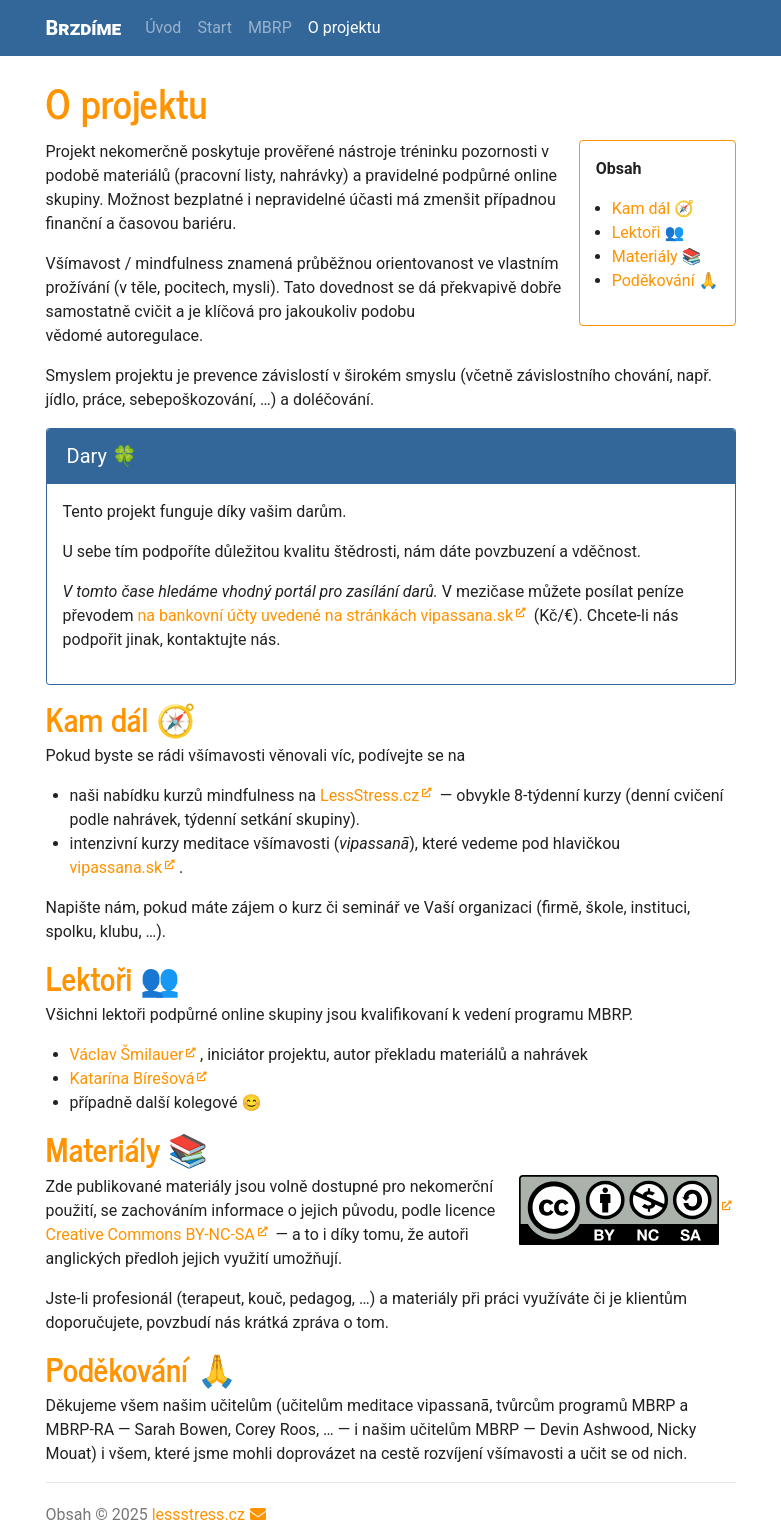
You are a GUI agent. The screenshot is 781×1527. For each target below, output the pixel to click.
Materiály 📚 (657, 256)
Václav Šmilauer (127, 1054)
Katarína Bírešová (132, 1078)
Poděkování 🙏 (665, 280)
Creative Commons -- (150, 1234)
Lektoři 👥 (648, 232)
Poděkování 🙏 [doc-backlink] (142, 1368)
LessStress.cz (369, 795)
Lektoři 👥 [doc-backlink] (113, 977)
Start (214, 27)
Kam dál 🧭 (653, 208)
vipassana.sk (116, 867)
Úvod (163, 27)
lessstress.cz (198, 1514)
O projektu (348, 26)
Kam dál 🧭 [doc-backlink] (121, 718)
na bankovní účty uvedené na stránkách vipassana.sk (325, 615)
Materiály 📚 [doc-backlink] (127, 1148)
